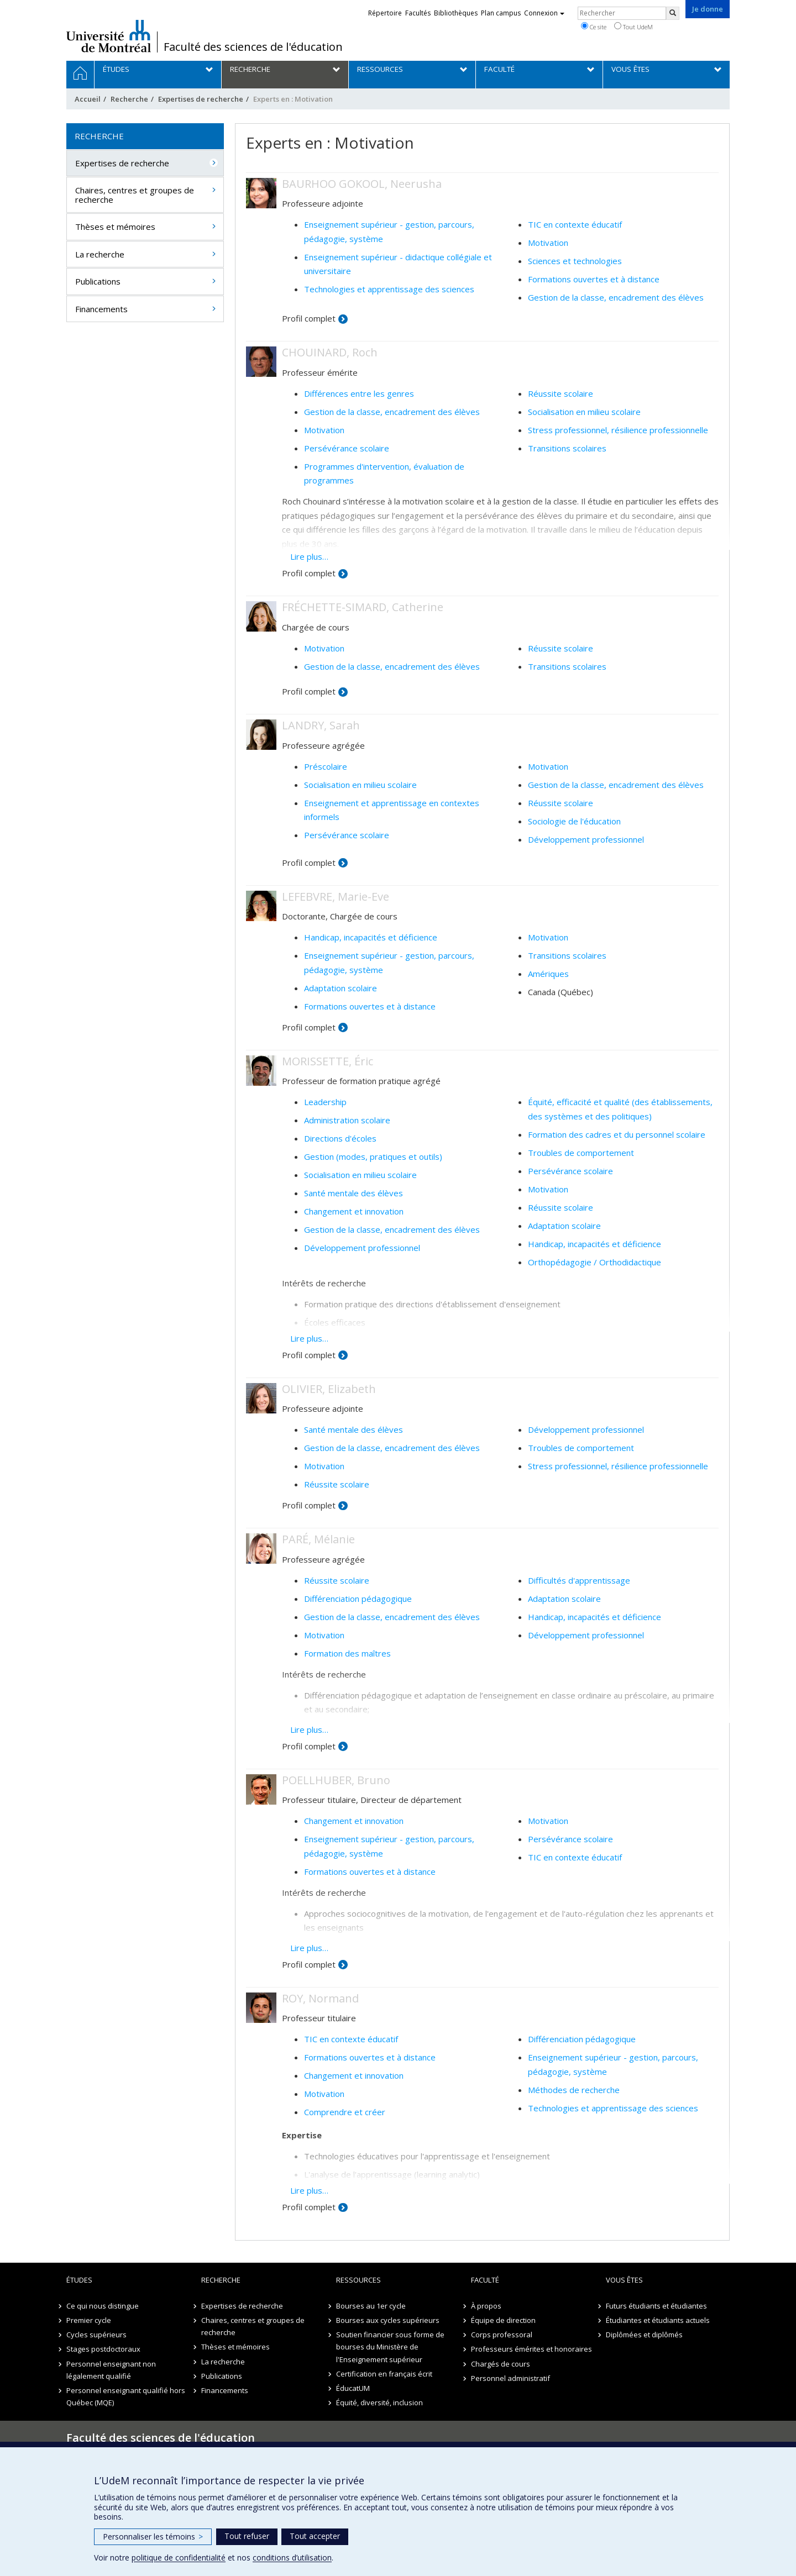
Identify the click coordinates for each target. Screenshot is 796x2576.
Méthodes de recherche (574, 2089)
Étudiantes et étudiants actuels (658, 2320)
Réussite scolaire (560, 393)
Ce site (593, 26)
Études (79, 2280)
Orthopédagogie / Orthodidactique (594, 1262)
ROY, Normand (320, 1998)
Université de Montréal (108, 35)
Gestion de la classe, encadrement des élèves (616, 297)
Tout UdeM (633, 26)
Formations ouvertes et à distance (593, 279)
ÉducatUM (353, 2388)
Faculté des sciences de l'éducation (253, 46)
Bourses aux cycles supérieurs (387, 2320)
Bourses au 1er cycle (371, 2306)
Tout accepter (315, 2536)
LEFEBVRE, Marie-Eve (335, 896)
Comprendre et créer (344, 2111)
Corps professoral (501, 2335)
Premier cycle (88, 2320)
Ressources (358, 2280)
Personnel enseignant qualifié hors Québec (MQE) (125, 2396)
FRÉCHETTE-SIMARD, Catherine (362, 607)
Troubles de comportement (581, 1152)
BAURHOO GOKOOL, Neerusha (362, 183)
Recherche (129, 99)
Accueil (88, 99)
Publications (98, 281)
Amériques (548, 973)
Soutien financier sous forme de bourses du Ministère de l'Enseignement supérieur (390, 2347)
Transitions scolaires (567, 448)
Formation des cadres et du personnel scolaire (616, 1134)
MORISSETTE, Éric (327, 1061)
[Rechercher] (672, 13)
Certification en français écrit (384, 2374)
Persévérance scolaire (346, 448)
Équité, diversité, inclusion (379, 2402)
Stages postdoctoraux (103, 2349)
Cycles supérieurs (96, 2335)
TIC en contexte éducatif (575, 224)
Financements (101, 308)
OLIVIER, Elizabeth (329, 1388)
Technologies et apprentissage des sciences (389, 289)
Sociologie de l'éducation (574, 821)
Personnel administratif (510, 2378)
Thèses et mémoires (115, 226)
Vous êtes (624, 2280)
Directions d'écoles (340, 1138)
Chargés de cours (500, 2364)
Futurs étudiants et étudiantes (656, 2306)
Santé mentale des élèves (353, 1192)
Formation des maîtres (347, 1653)
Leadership (325, 1101)
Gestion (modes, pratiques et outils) (373, 1156)
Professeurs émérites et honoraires (531, 2349)
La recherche (99, 254)
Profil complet (309, 318)
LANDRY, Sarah (321, 725)
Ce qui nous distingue (102, 2306)
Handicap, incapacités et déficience (370, 937)
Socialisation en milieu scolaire (584, 411)
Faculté (485, 2280)
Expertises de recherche (200, 99)
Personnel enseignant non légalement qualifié (111, 2370)
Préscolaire (325, 766)
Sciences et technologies (575, 260)
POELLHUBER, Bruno (336, 1780)
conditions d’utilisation (292, 2557)
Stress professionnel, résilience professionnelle (618, 429)
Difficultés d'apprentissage (579, 1580)
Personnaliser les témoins (153, 2536)
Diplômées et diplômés (644, 2335)
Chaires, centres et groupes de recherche (134, 195)
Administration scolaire (347, 1120)
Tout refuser (246, 2536)
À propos (486, 2306)
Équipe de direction (503, 2320)
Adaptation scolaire (340, 987)
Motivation (548, 242)
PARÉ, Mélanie (318, 1539)
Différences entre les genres (359, 393)
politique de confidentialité (179, 2557)
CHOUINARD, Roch (330, 352)
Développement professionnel (586, 839)
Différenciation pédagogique (358, 1598)
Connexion (544, 13)
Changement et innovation (354, 1211)
